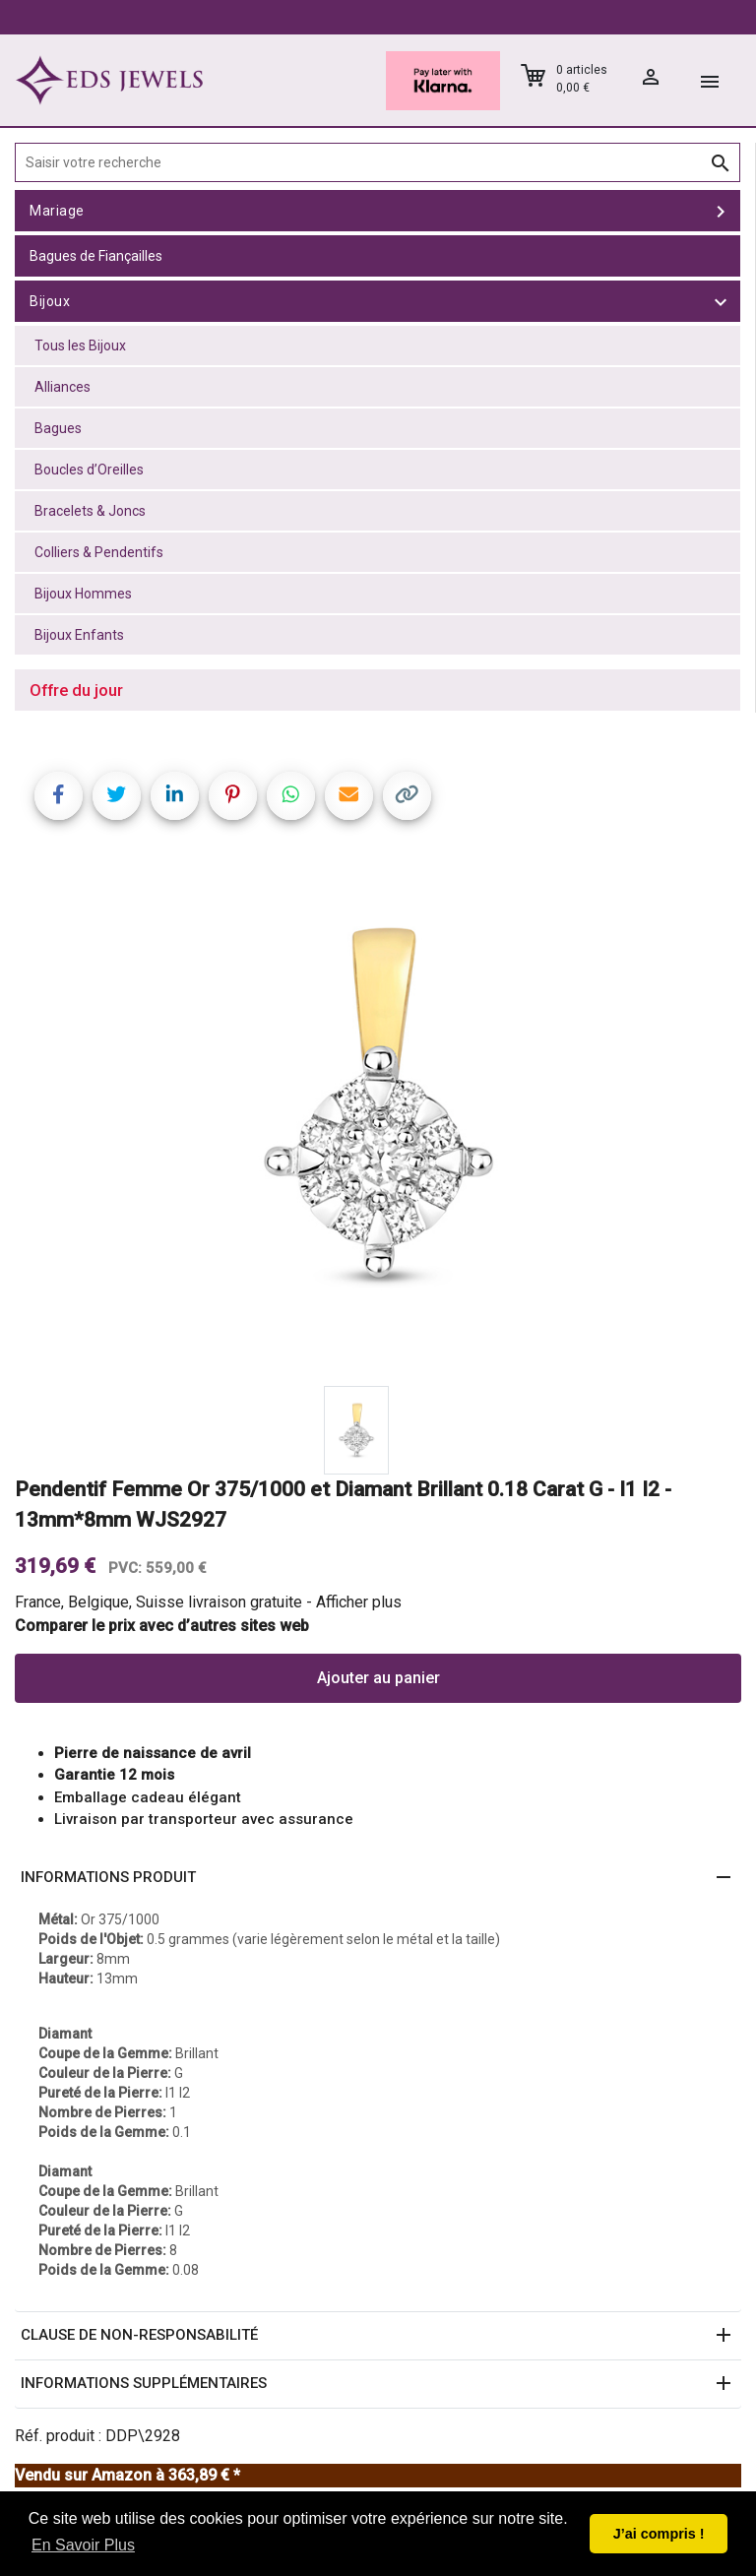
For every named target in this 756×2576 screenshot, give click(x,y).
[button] (378, 1878)
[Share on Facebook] (58, 796)
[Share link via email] (349, 796)
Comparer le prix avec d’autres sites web (162, 1625)
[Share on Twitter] (117, 796)
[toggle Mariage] (720, 210)
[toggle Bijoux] (720, 301)
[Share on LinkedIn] (175, 796)
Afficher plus (359, 1602)
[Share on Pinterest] (233, 796)
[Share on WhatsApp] (291, 796)
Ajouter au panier (378, 1677)
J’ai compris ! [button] (659, 2534)
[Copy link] (407, 796)
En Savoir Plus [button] (83, 2545)
